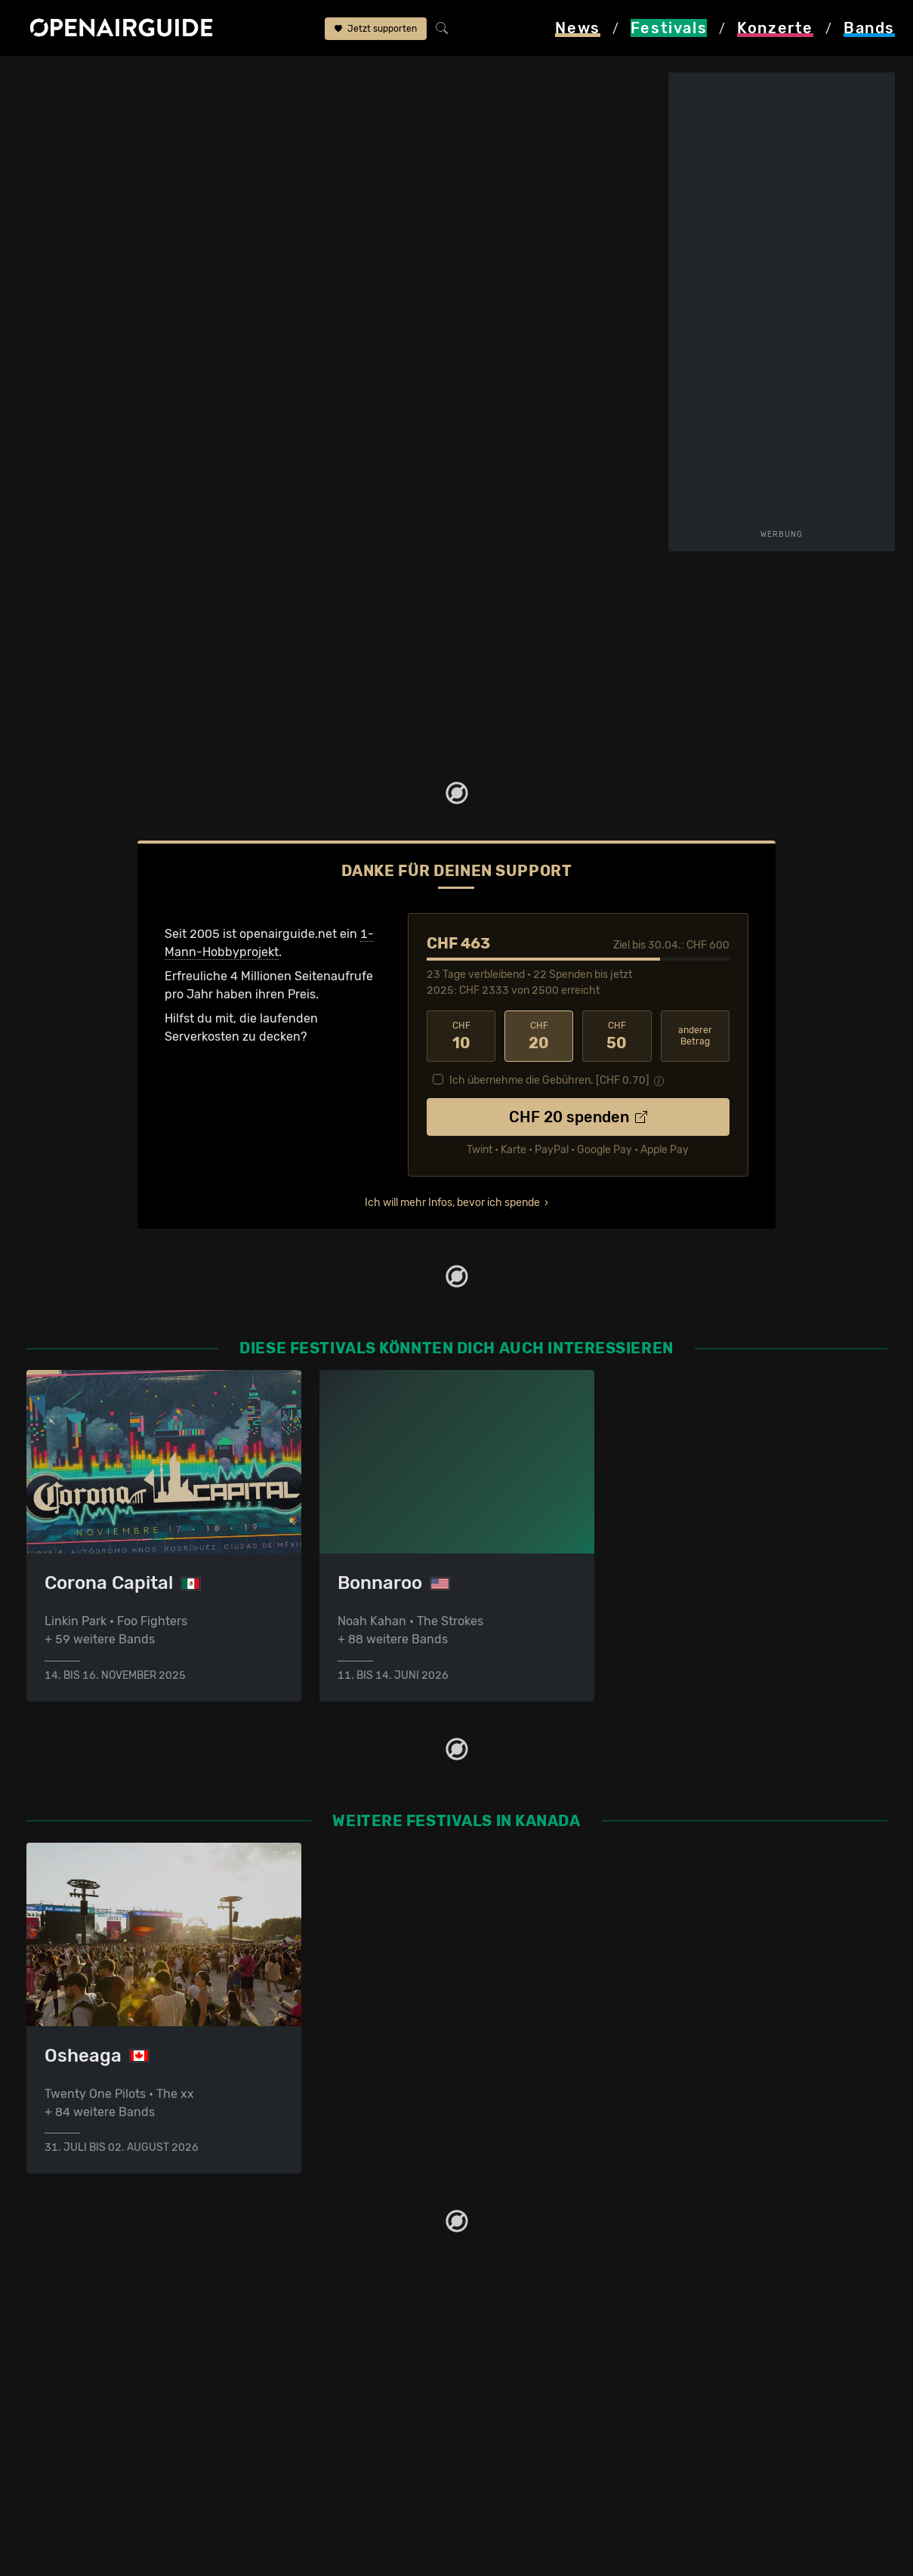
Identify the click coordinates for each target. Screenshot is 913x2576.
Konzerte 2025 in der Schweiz (331, 2458)
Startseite (45, 77)
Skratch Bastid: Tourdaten (160, 594)
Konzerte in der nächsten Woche (338, 2403)
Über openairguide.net (530, 2349)
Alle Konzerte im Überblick (320, 2494)
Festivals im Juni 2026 (90, 2440)
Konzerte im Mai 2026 (307, 2440)
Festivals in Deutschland (95, 2385)
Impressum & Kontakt (526, 2421)
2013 (256, 392)
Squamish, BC (473, 134)
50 (616, 1035)
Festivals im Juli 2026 (88, 2458)
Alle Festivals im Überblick (100, 2494)
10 (461, 1035)
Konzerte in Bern (293, 2385)
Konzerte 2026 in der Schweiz (331, 2476)
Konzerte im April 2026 (311, 2421)
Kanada (175, 77)
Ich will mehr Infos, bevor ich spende (452, 1201)
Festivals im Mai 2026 (87, 2421)
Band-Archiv (310, 77)
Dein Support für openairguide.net (563, 2367)
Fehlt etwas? (387, 594)
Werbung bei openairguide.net (552, 2385)
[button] (572, 171)
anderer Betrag (695, 1035)
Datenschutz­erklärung (529, 2403)
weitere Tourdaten (559, 393)
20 (538, 1035)
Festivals (114, 77)
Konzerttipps (282, 2349)
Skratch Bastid (400, 77)
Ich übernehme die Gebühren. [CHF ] (549, 1079)
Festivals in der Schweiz (94, 2367)
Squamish (235, 77)
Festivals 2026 (67, 2403)
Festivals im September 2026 (109, 2476)
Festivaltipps (62, 2349)
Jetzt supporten (376, 28)
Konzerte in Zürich (298, 2367)
